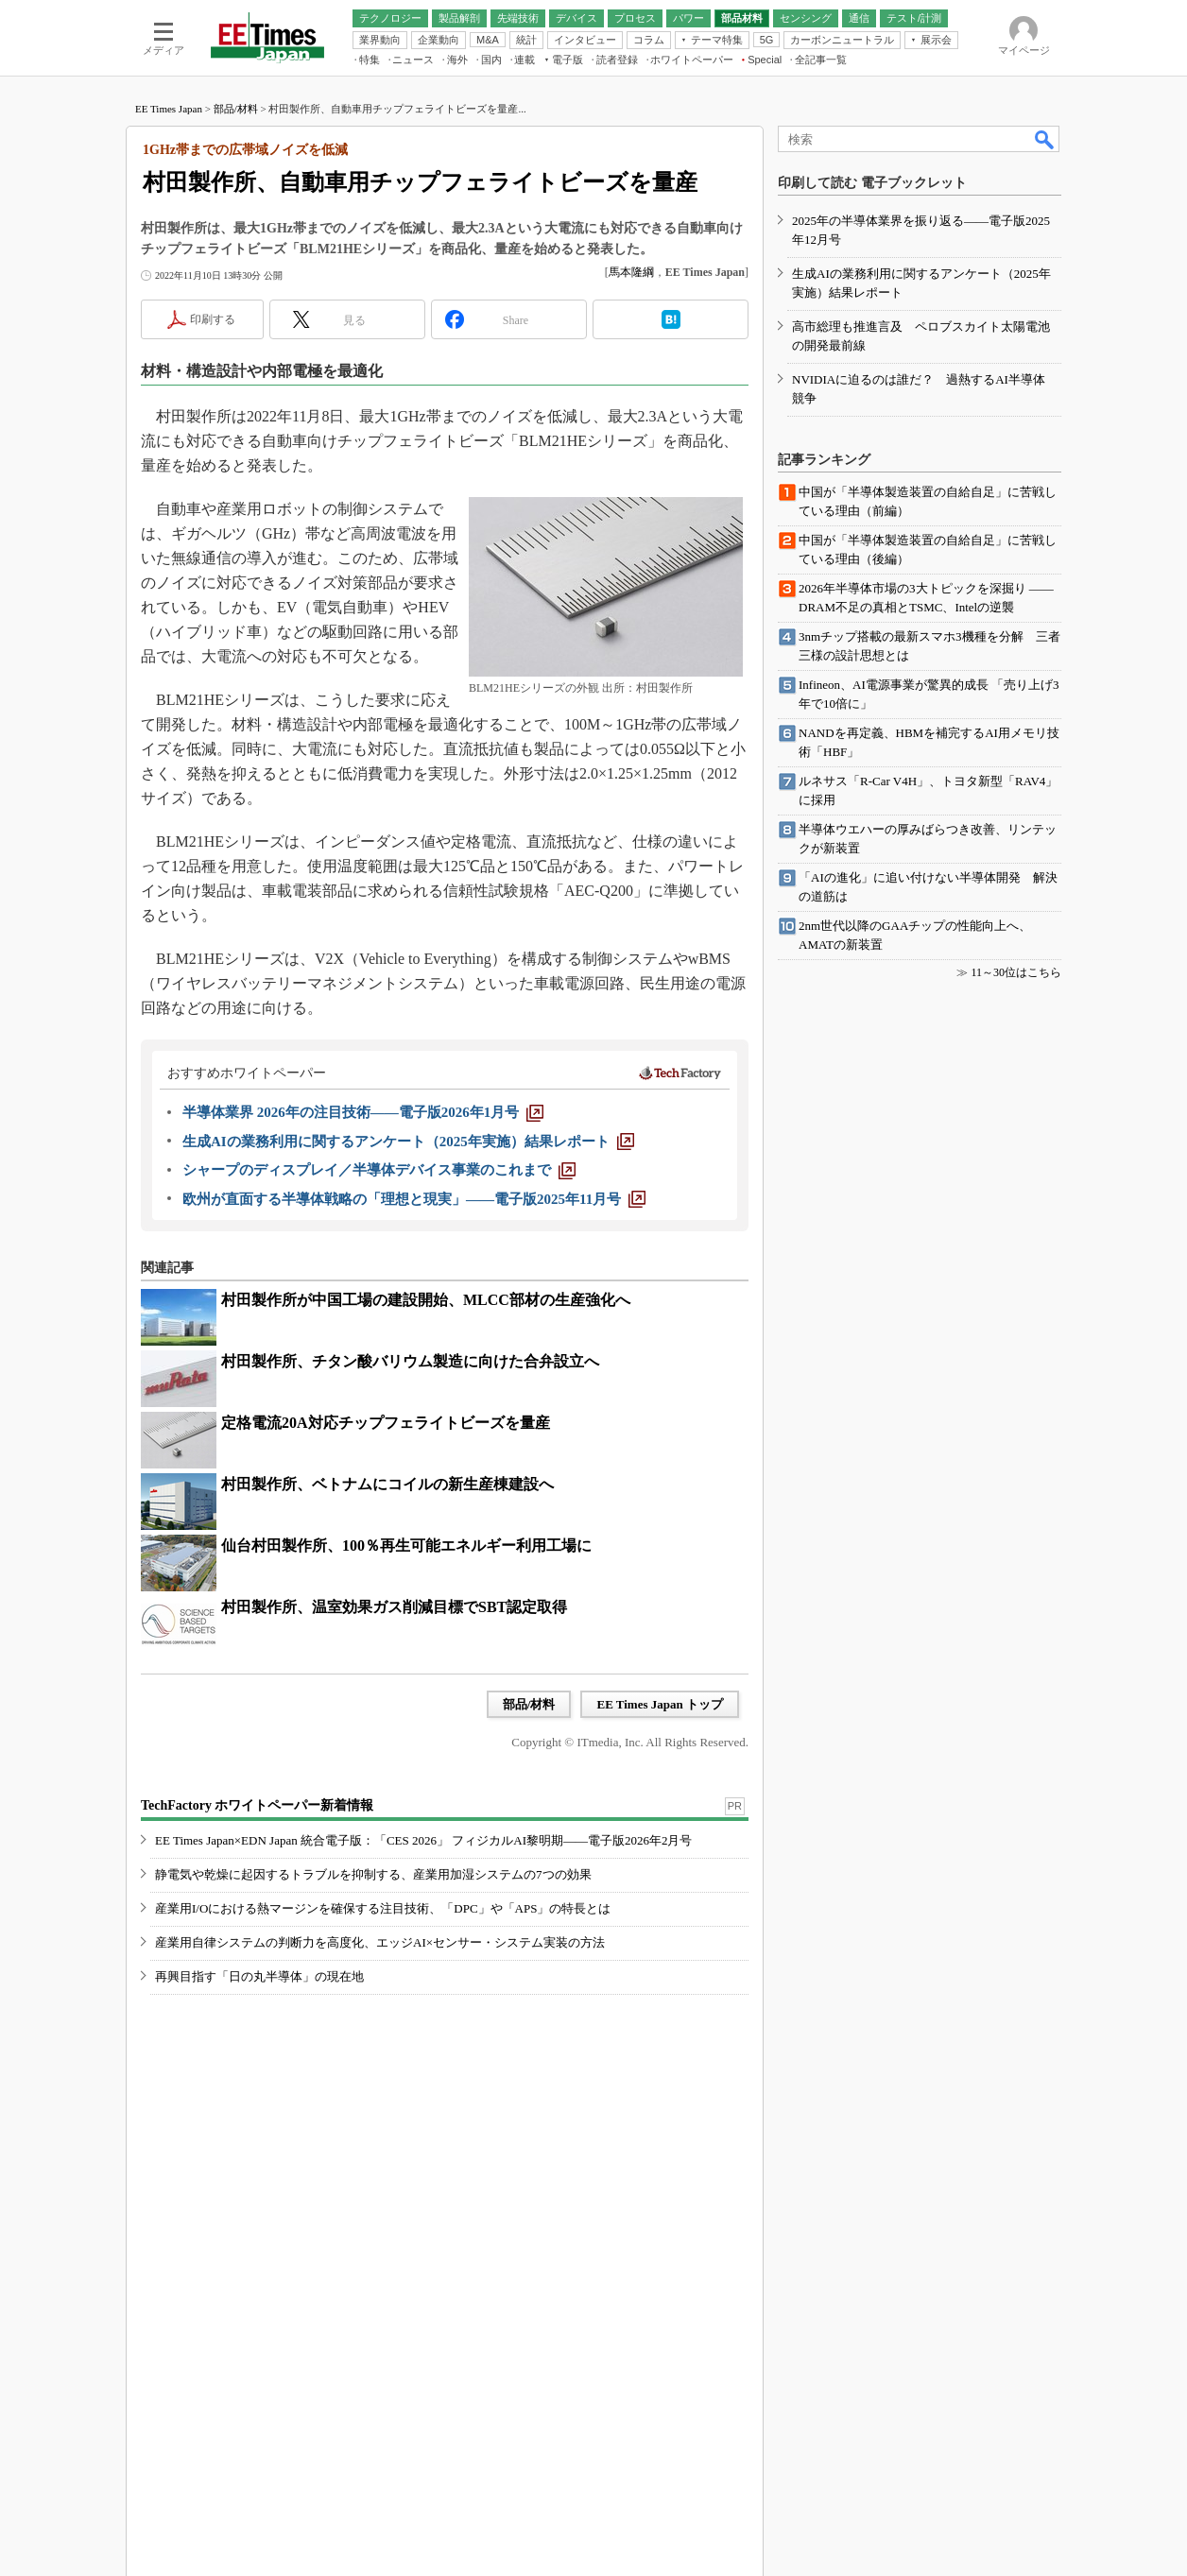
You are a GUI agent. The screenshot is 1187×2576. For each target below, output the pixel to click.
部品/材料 (236, 108)
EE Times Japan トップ (659, 1704)
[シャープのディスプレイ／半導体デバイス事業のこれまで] (379, 1169)
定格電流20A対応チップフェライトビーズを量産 (385, 1423)
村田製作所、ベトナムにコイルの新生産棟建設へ (387, 1484)
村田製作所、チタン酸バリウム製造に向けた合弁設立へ (410, 1361)
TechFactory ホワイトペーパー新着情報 (257, 1805)
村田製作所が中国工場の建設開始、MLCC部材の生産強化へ (425, 1300)
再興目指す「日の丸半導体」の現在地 (259, 1976)
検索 (1045, 139)
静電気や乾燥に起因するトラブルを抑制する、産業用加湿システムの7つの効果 (373, 1874)
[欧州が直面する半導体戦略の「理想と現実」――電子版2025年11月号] (413, 1199)
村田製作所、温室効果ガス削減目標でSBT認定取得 (394, 1607)
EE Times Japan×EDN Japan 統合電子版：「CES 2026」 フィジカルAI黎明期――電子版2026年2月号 (424, 1840)
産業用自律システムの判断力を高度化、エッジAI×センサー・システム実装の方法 (380, 1942)
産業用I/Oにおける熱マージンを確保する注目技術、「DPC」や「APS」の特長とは (383, 1908)
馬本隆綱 (631, 272)
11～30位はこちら (1016, 972)
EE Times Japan (168, 108)
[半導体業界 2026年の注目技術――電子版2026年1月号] (362, 1112)
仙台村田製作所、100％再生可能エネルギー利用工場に (406, 1545)
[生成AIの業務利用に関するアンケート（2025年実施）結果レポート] (408, 1141)
